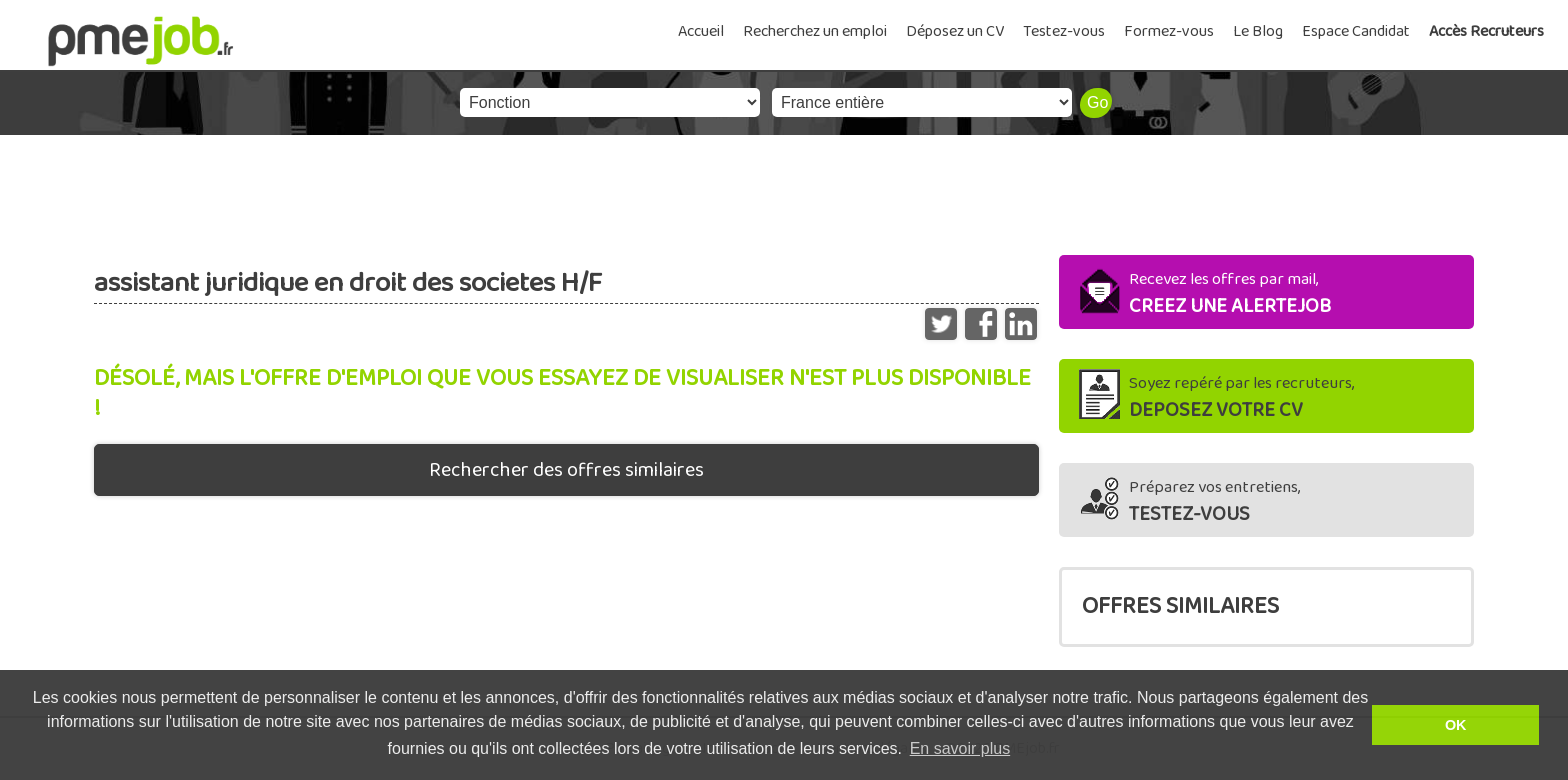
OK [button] (1456, 725)
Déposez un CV (955, 31)
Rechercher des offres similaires (566, 470)
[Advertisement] (784, 190)
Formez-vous (1169, 31)
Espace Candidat (1356, 31)
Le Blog (1258, 31)
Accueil (701, 31)
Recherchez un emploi (815, 31)
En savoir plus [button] (960, 748)
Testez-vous (1064, 31)
